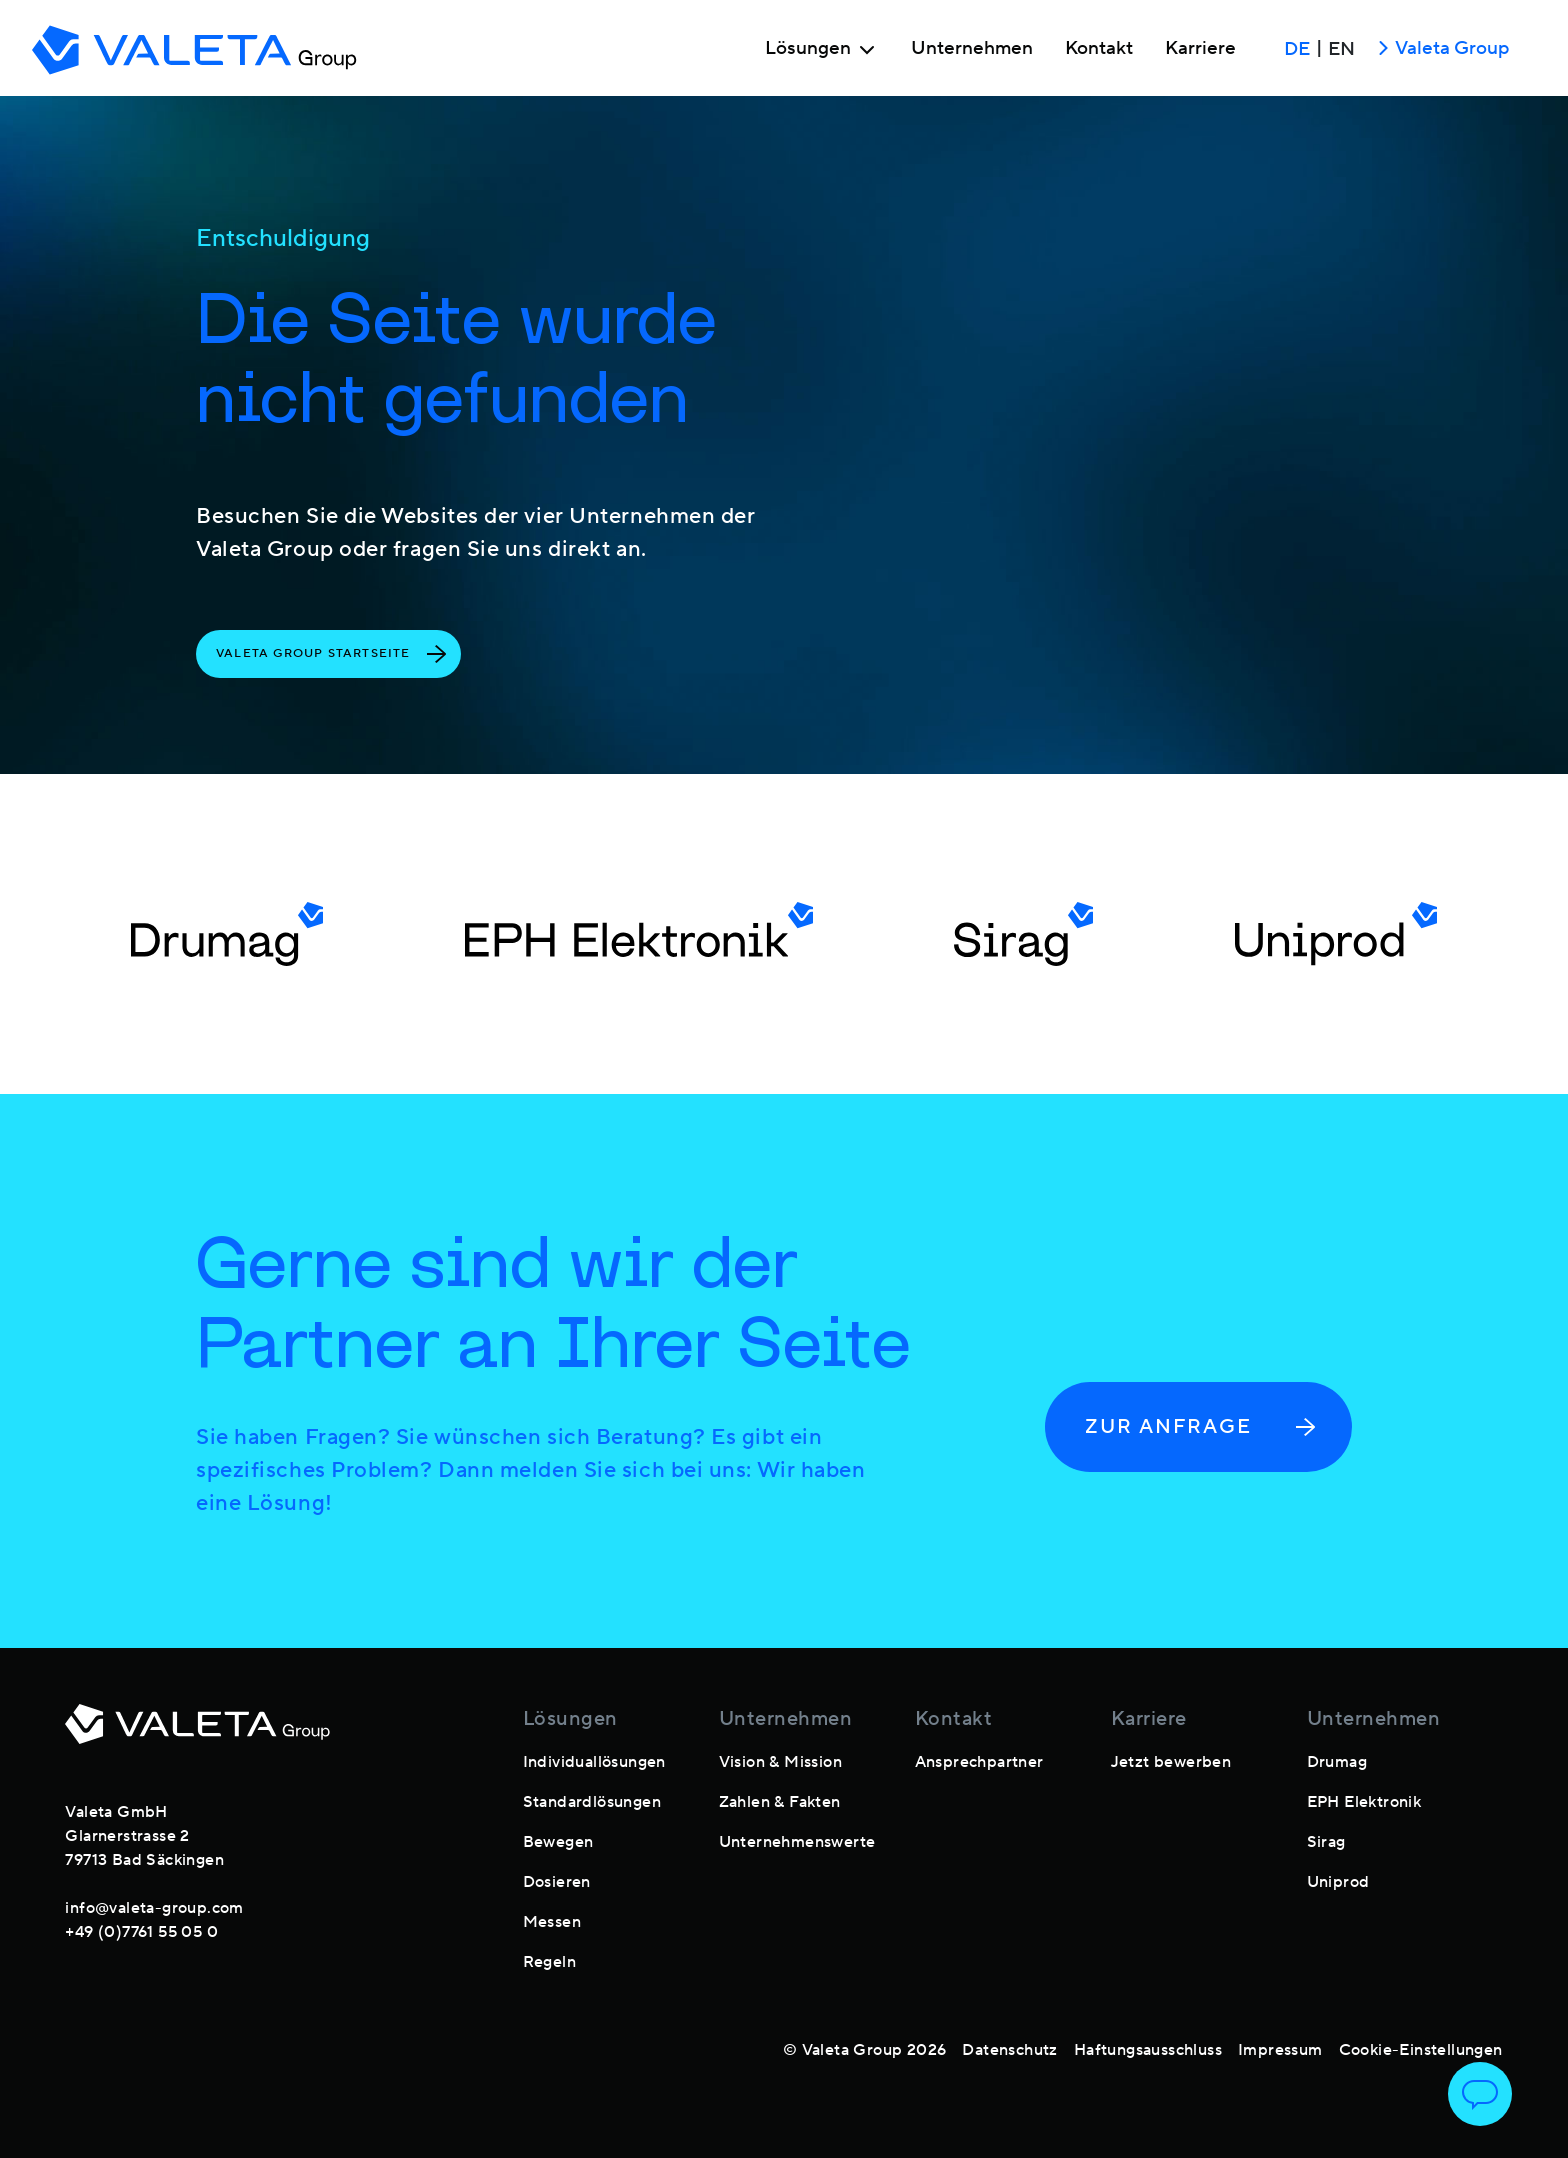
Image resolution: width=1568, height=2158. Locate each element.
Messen (552, 1922)
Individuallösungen (594, 1762)
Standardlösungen (592, 1802)
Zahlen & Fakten (780, 1802)
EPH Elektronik (1364, 1802)
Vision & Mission (780, 1762)
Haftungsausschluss (1148, 2050)
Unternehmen (972, 49)
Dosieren (557, 1882)
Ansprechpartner (979, 1762)
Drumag (1337, 1762)
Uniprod (1338, 1882)
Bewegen (558, 1842)
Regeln (549, 1962)
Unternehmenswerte (797, 1842)
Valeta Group (1440, 49)
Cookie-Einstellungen (1421, 2050)
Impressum (1280, 2050)
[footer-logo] (197, 1736)
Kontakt (1099, 49)
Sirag (1326, 1842)
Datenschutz (1009, 2050)
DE (1297, 49)
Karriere (1200, 49)
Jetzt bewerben (1171, 1762)
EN (1341, 49)
